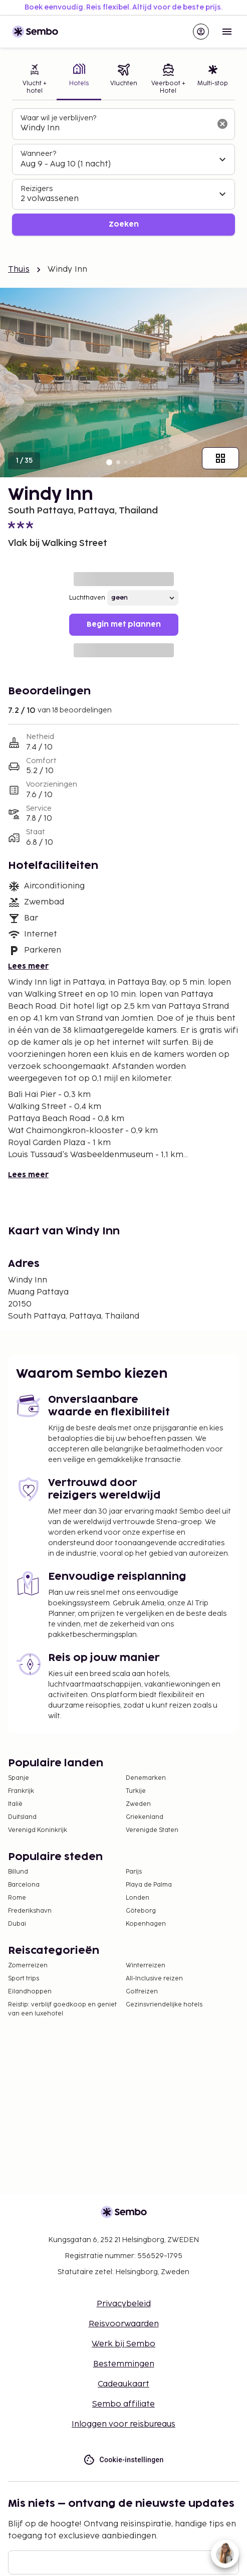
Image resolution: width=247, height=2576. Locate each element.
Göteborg (141, 1911)
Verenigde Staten (152, 1830)
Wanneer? (38, 153)
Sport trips (23, 1978)
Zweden (138, 1804)
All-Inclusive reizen (154, 1978)
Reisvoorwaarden (124, 2324)
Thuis (19, 269)
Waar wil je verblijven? (58, 118)
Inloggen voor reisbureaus (123, 2424)
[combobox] (115, 128)
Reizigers (37, 189)
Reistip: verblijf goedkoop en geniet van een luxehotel (62, 2009)
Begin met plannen (124, 624)
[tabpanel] (123, 172)
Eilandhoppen (30, 1991)
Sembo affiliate (123, 2404)
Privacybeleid (124, 2304)
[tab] (34, 80)
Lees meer (28, 966)
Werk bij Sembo (123, 2344)
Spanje (18, 1778)
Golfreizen (142, 1991)
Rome (17, 1898)
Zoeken (124, 224)
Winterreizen (145, 1965)
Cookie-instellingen (123, 2460)
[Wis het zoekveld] (222, 124)
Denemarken (146, 1778)
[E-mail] (123, 2562)
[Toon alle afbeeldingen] (220, 458)
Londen (137, 1898)
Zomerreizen (28, 1965)
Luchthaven (87, 598)
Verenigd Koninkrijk (37, 1830)
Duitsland (22, 1817)
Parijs (134, 1872)
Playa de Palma (149, 1885)
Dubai (17, 1924)
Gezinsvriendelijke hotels (164, 2004)
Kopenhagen (146, 1924)
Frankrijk (21, 1791)
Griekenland (144, 1817)
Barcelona (24, 1885)
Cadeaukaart (123, 2384)
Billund (18, 1872)
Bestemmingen (123, 2364)
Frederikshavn (30, 1911)
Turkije (136, 1791)
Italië (15, 1804)
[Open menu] (227, 32)
